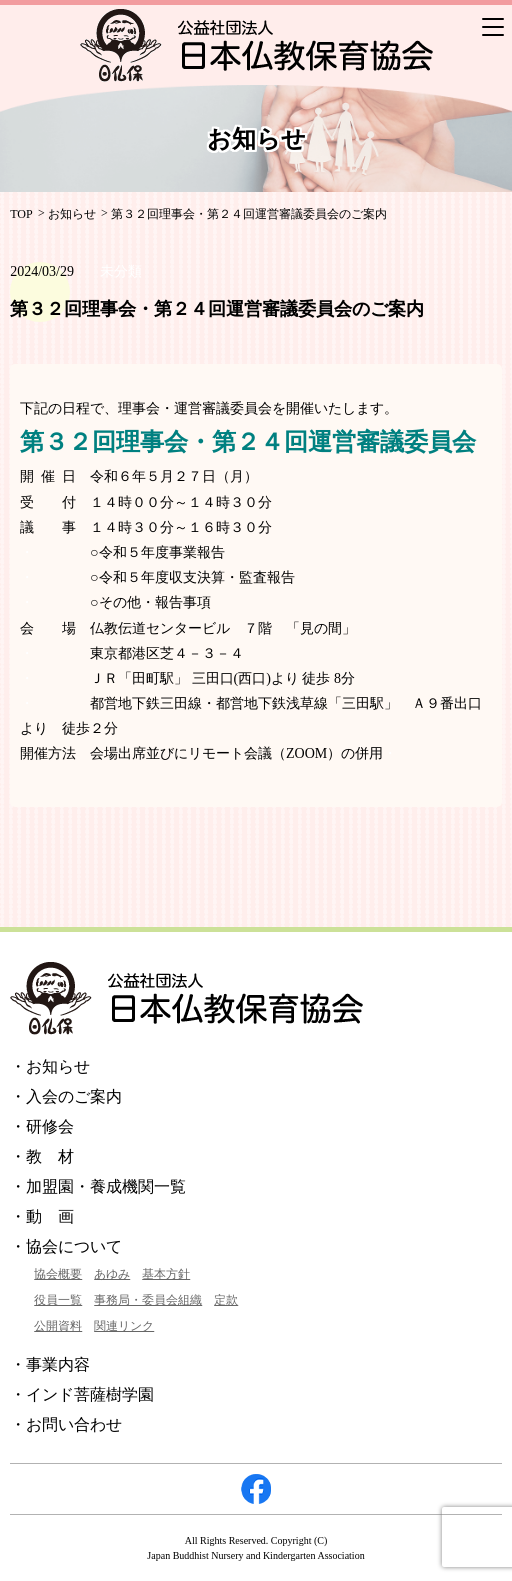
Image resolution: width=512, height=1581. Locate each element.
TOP (21, 214)
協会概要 (58, 1274)
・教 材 (42, 1156)
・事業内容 (50, 1364)
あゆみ (112, 1274)
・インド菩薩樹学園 (82, 1394)
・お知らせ (50, 1066)
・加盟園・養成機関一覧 (98, 1186)
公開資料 (58, 1326)
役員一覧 (58, 1300)
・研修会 (42, 1126)
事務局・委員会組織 (148, 1300)
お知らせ (72, 214)
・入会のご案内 (66, 1096)
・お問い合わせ (66, 1424)
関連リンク (124, 1326)
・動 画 (42, 1216)
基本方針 (166, 1274)
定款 (226, 1300)
